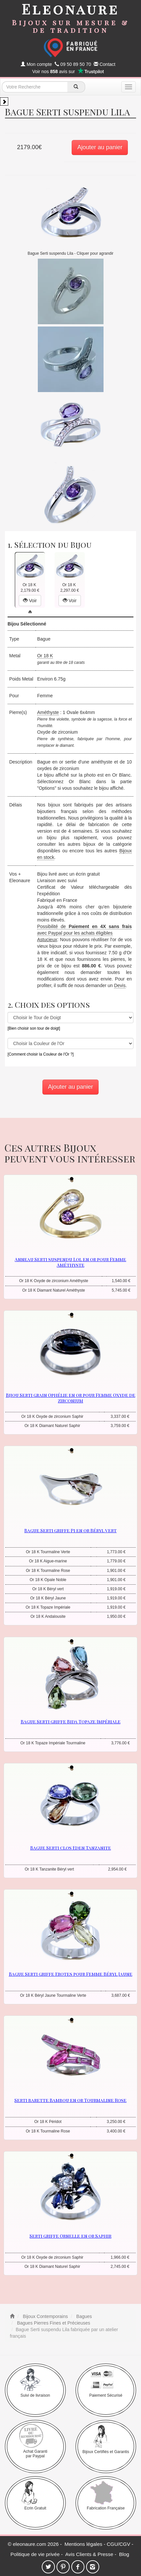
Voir (30, 600)
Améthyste (48, 712)
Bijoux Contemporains (45, 2316)
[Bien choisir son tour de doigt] (34, 1028)
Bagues (83, 2316)
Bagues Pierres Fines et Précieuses (53, 2323)
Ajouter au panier (99, 147)
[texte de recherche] (35, 86)
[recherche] (76, 86)
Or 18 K (45, 655)
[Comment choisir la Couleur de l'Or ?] (41, 1054)
